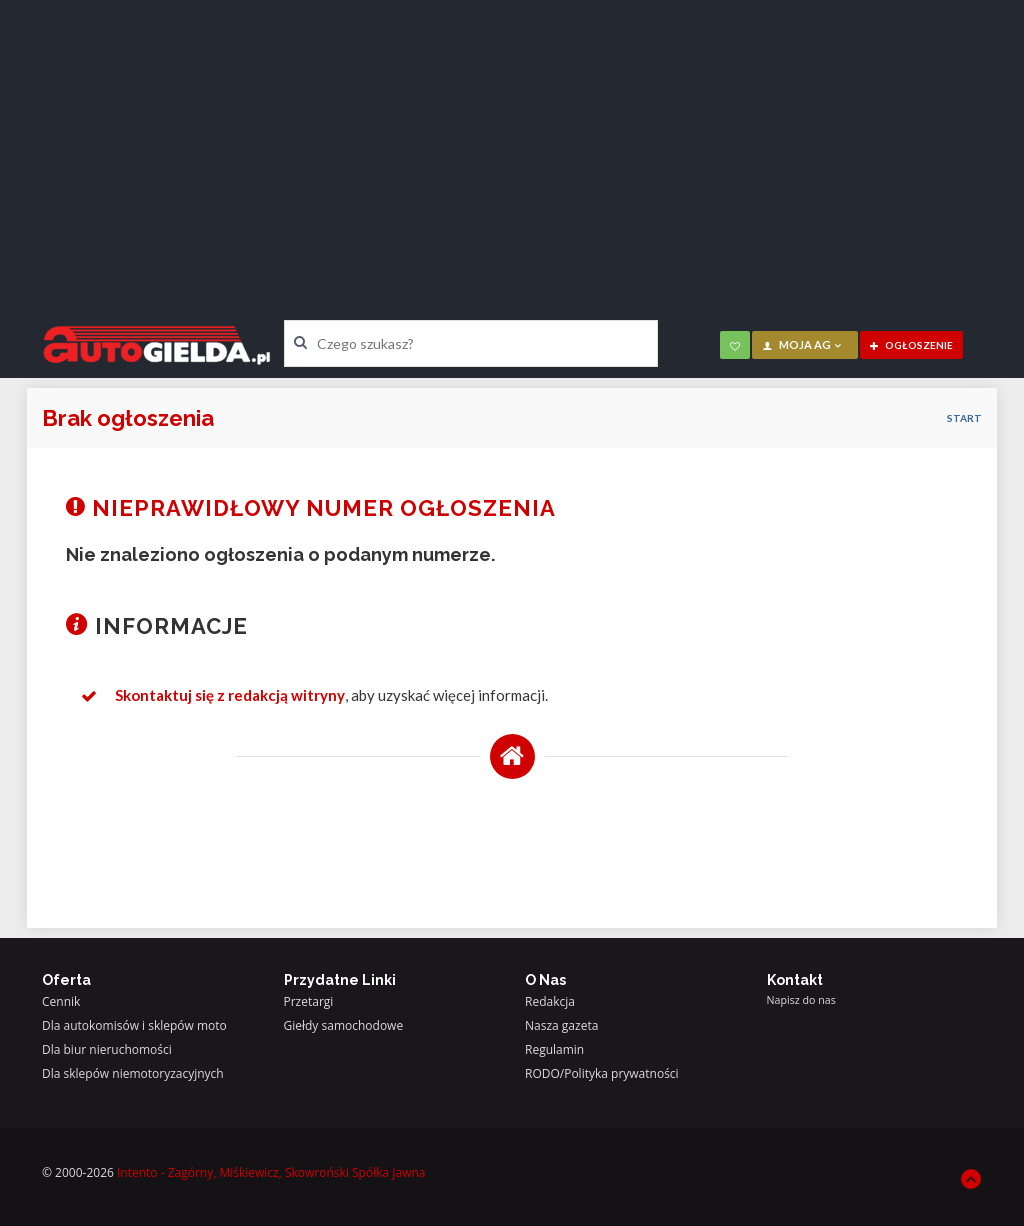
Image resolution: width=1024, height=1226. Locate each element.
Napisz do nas (801, 1000)
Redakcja (550, 1001)
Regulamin (554, 1049)
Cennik (61, 1001)
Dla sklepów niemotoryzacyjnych (133, 1073)
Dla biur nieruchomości (107, 1049)
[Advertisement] (512, 145)
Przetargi (309, 1001)
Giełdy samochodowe (344, 1025)
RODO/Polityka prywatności (602, 1073)
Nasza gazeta (561, 1025)
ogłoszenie (911, 345)
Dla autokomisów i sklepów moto (134, 1025)
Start (964, 418)
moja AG (802, 344)
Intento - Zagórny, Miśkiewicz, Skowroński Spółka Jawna (271, 1172)
